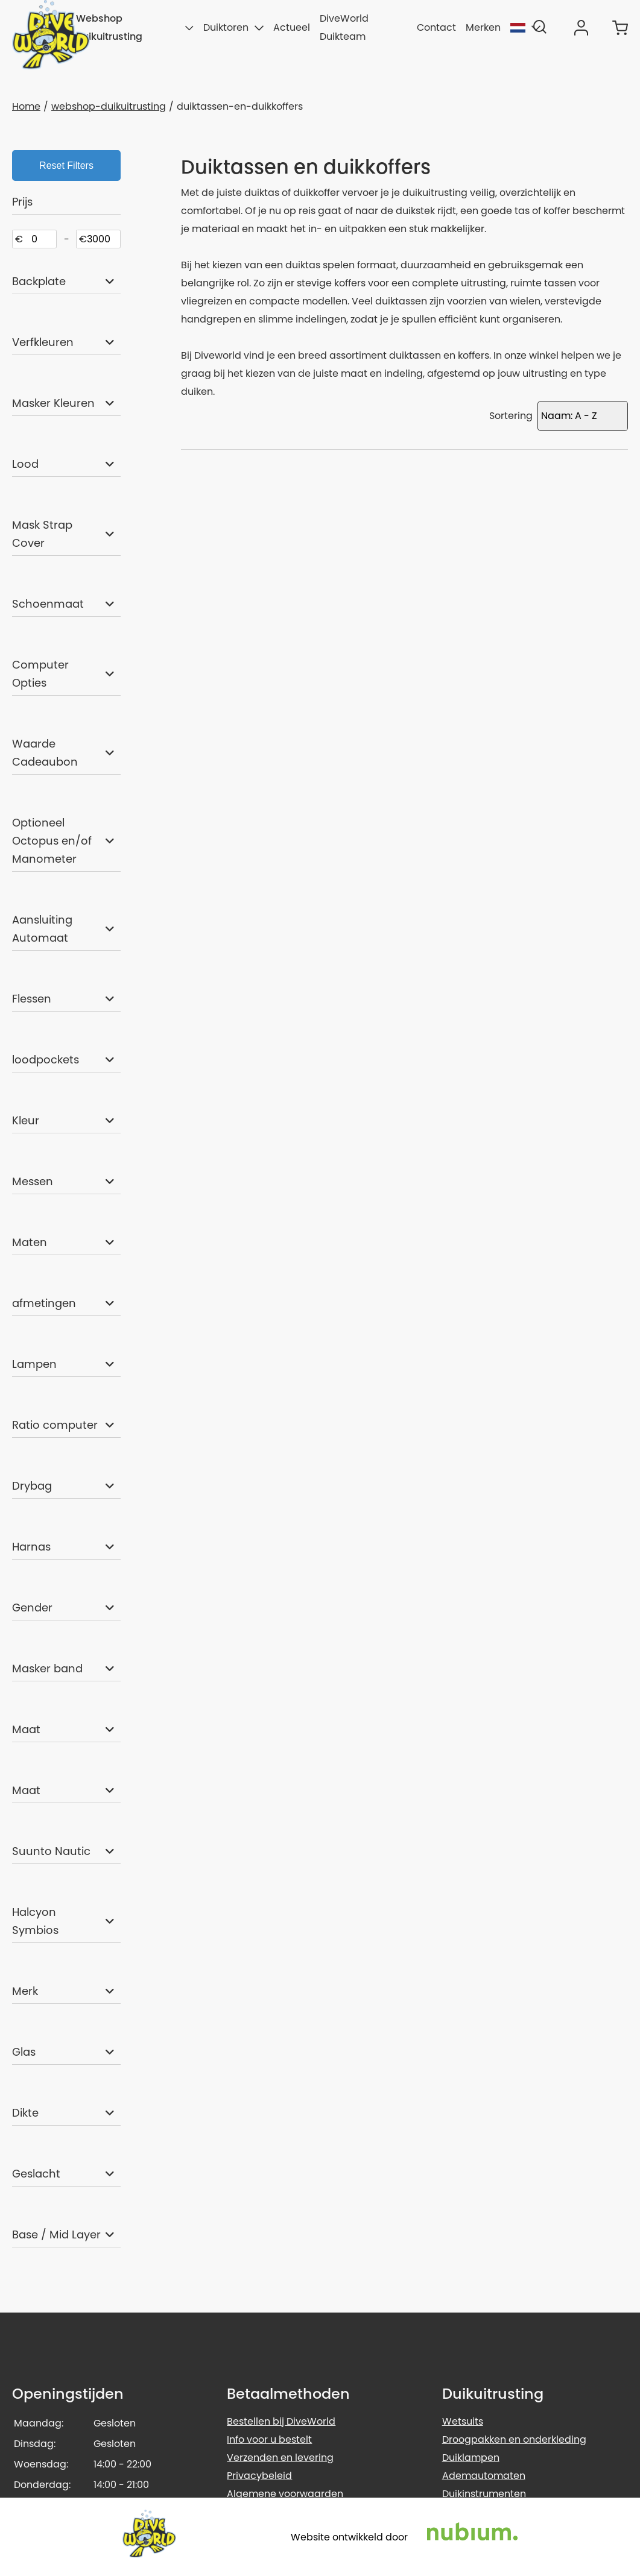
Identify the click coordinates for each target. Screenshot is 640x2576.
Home (26, 106)
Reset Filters (66, 165)
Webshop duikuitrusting (135, 27)
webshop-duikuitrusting (108, 106)
